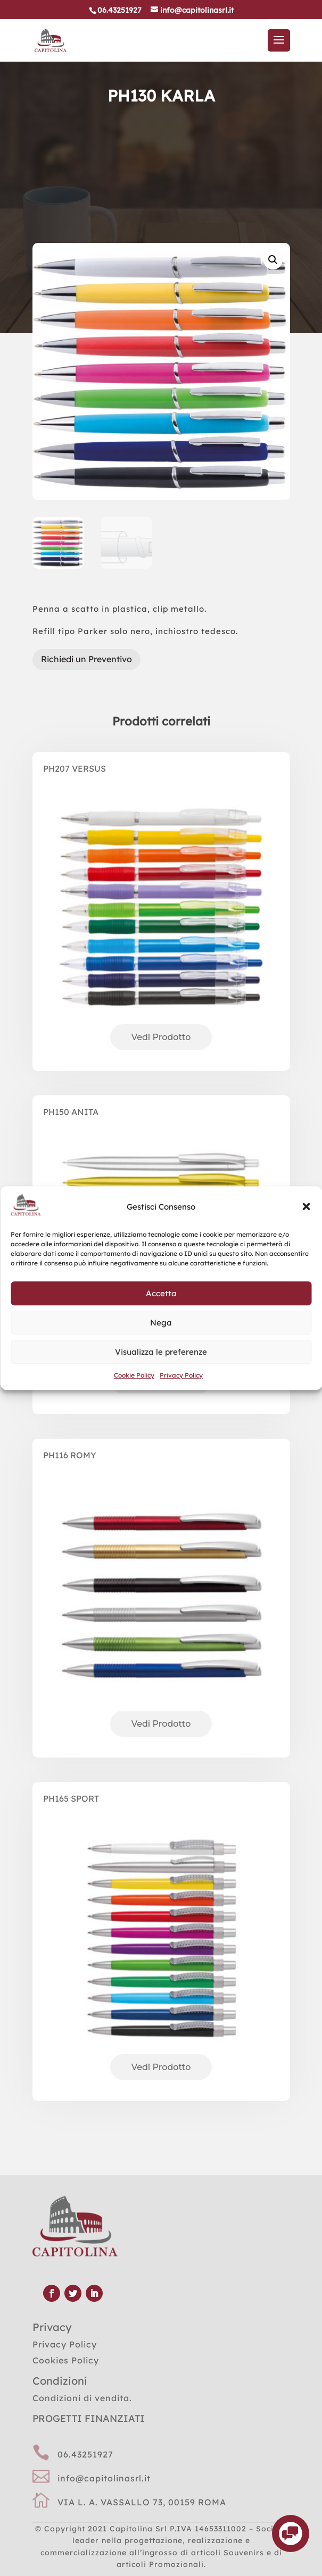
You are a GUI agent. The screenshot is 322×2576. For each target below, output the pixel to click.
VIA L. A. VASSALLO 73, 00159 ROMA (141, 2502)
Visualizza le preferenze (161, 1352)
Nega (161, 1322)
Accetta (161, 1293)
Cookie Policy (134, 1376)
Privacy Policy (181, 1376)
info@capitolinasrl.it (104, 2478)
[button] (306, 1207)
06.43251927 (85, 2454)
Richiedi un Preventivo (86, 659)
